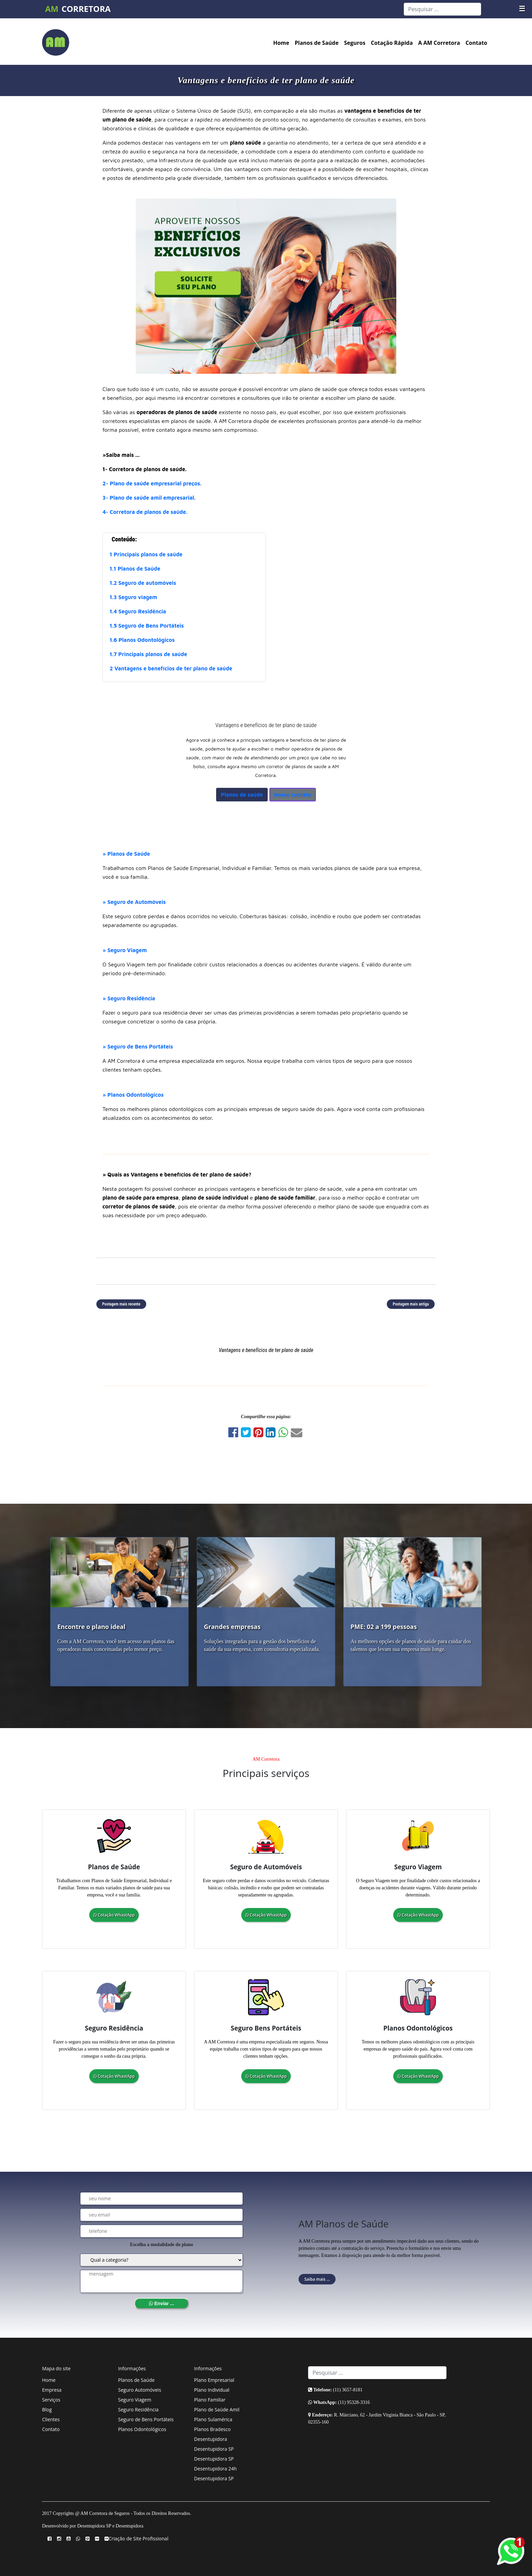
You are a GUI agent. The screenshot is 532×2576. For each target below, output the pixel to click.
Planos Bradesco (212, 2429)
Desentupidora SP (214, 2449)
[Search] (442, 9)
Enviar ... (161, 2303)
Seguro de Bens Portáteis (146, 2419)
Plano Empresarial (214, 2380)
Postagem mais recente (121, 1304)
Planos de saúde (242, 795)
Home (281, 43)
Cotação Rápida (392, 43)
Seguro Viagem (134, 2399)
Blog (47, 2409)
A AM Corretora (439, 43)
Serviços (51, 2399)
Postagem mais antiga (411, 1304)
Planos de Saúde (317, 43)
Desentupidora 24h (215, 2468)
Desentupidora (210, 2439)
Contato (476, 43)
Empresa (51, 2390)
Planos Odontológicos (142, 2429)
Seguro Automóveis (139, 2390)
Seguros (354, 43)
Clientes (51, 2419)
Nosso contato (292, 795)
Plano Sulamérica (213, 2419)
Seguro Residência (138, 2409)
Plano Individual (211, 2390)
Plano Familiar (209, 2399)
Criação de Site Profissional (138, 2538)
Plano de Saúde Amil (216, 2409)
